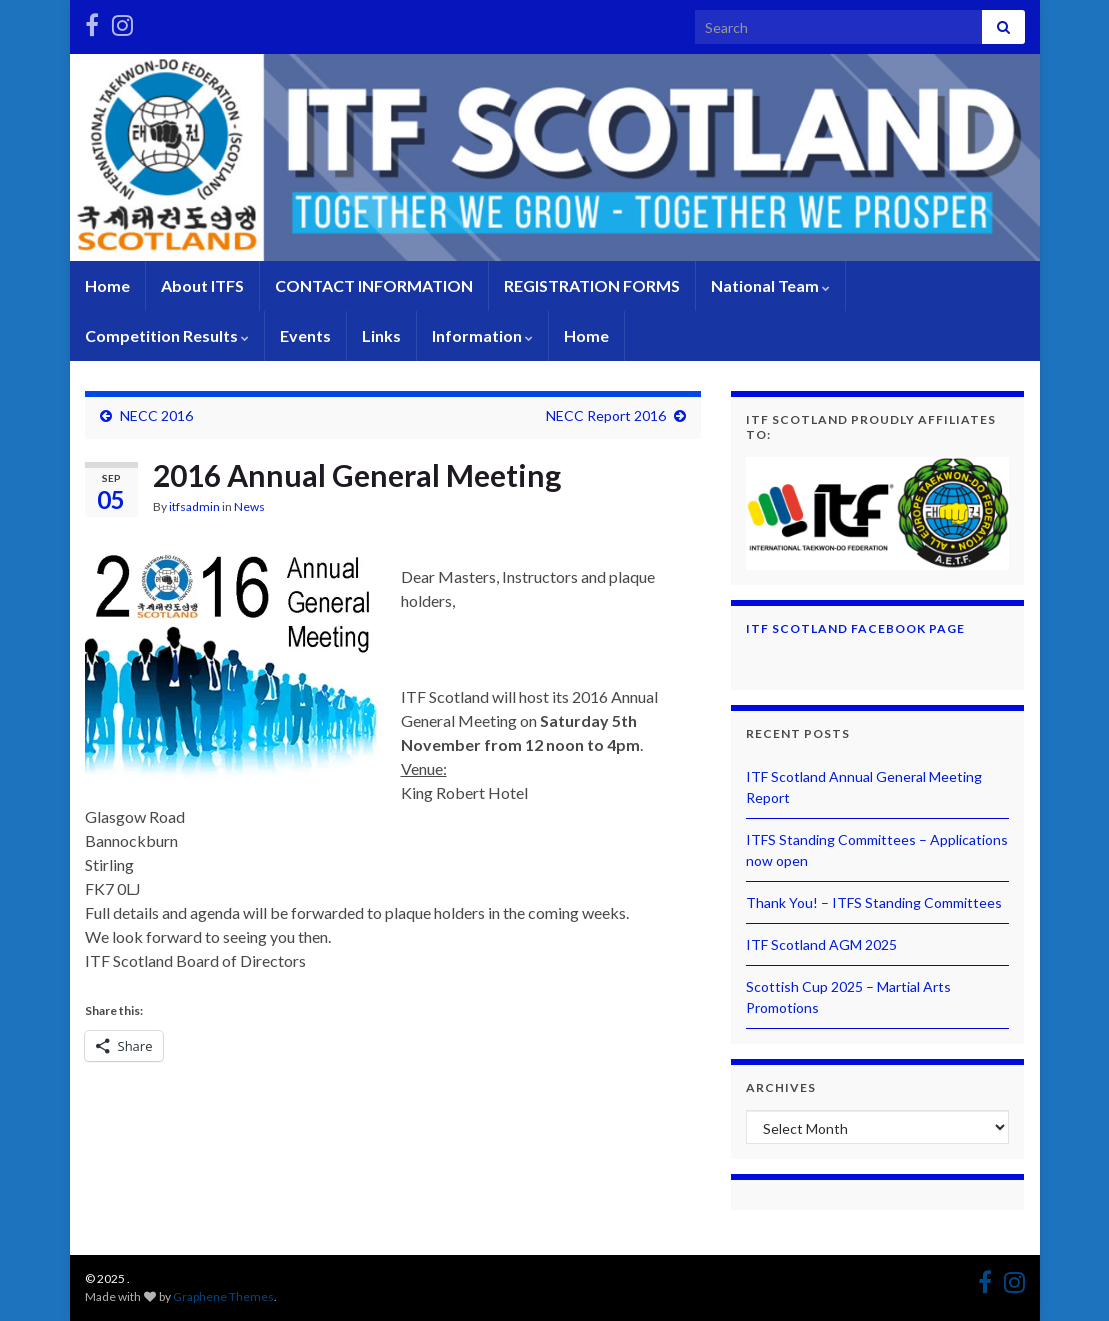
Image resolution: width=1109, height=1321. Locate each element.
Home (107, 285)
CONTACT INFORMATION (374, 285)
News (249, 506)
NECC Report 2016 (606, 415)
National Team (770, 285)
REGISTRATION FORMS (592, 285)
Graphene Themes (223, 1296)
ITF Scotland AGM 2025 (821, 944)
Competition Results (167, 335)
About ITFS (202, 285)
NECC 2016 (156, 415)
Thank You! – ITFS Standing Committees (874, 902)
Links (381, 335)
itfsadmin (194, 506)
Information (482, 335)
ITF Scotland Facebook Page (855, 628)
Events (305, 335)
